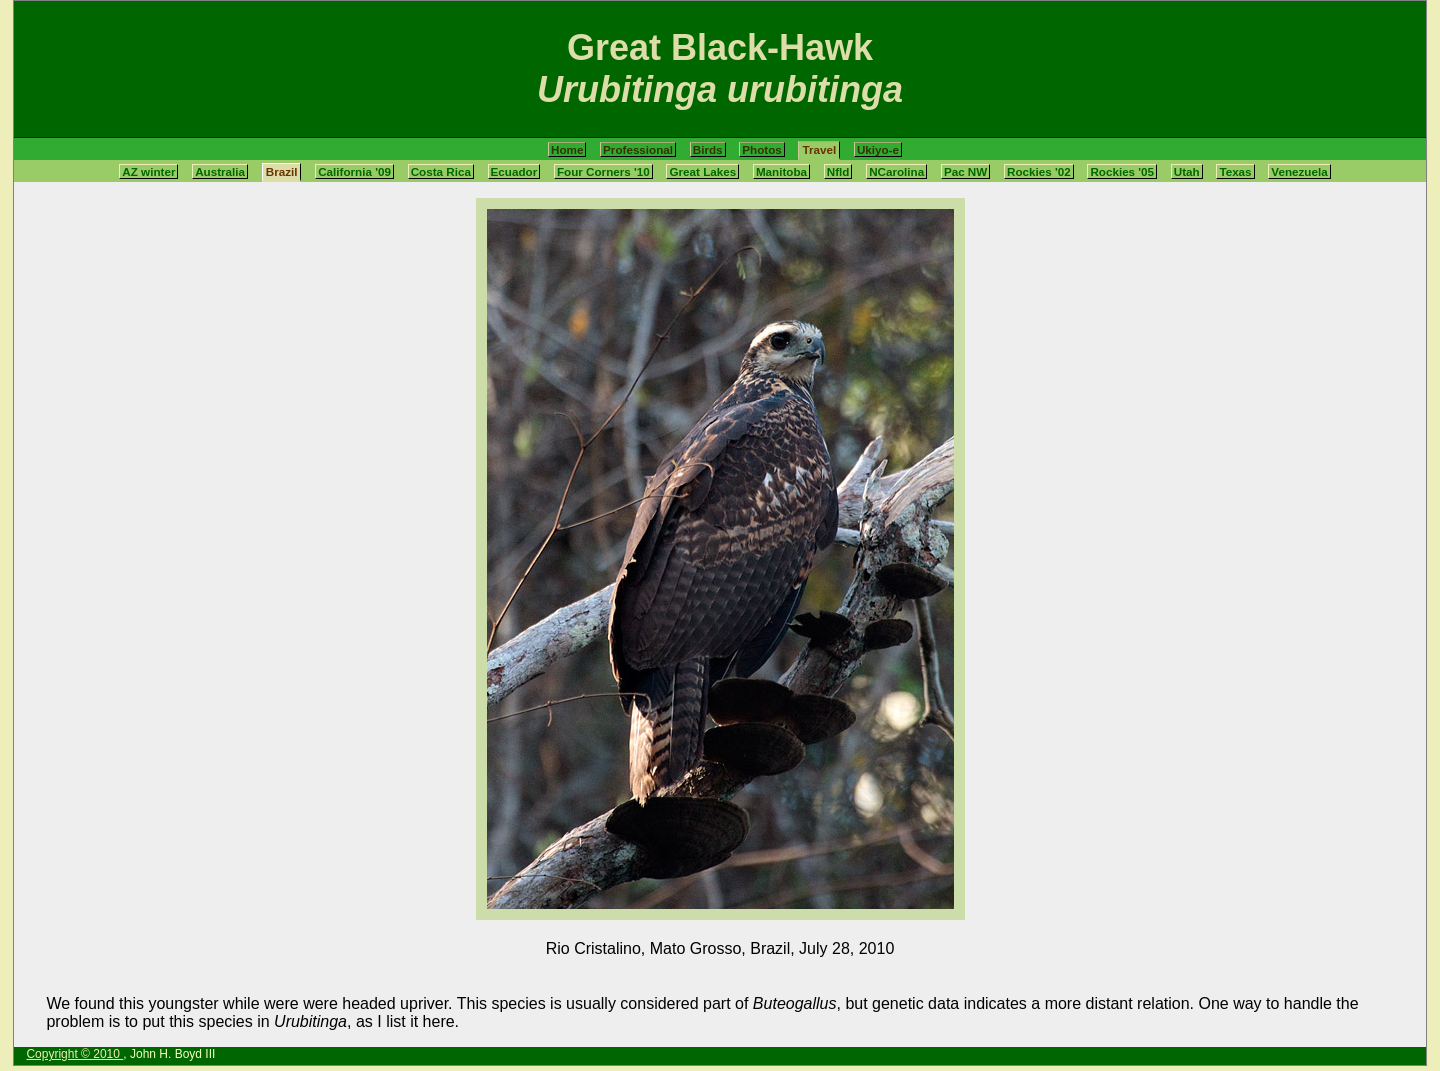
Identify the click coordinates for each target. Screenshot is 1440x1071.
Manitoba (781, 171)
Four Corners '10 (603, 171)
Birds (708, 149)
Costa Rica (441, 171)
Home (567, 149)
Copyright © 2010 (74, 1054)
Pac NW (965, 171)
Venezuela (1299, 171)
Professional (638, 149)
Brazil (282, 171)
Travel (819, 149)
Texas (1235, 171)
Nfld (838, 171)
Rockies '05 (1122, 171)
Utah (1187, 171)
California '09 (354, 171)
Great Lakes (702, 171)
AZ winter (148, 171)
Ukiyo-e (878, 149)
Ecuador (514, 171)
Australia (220, 171)
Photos (762, 149)
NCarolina (896, 171)
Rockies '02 (1039, 171)
